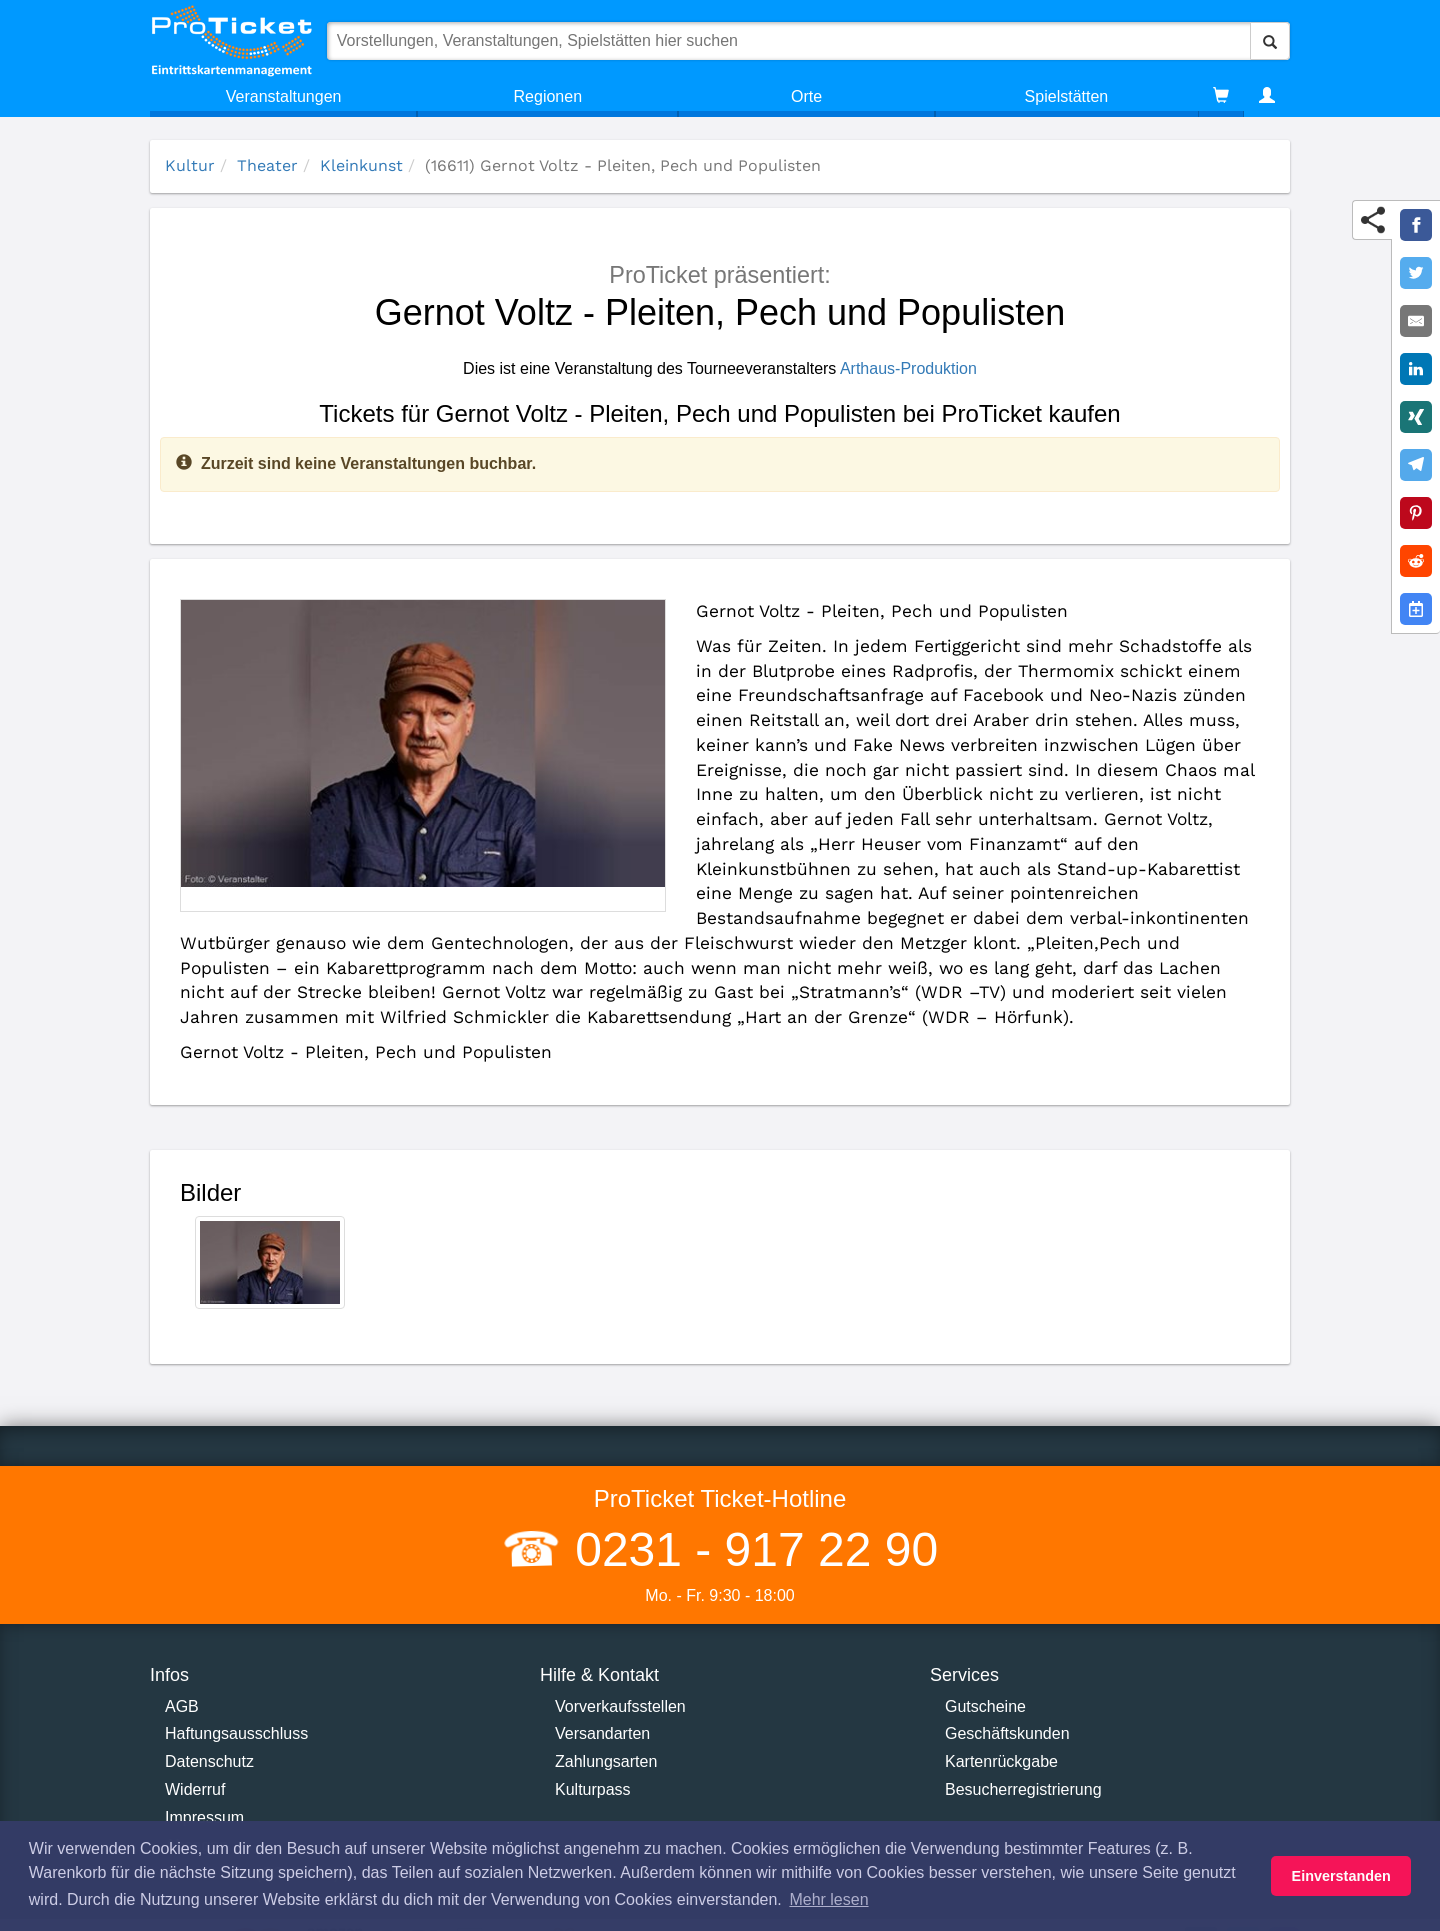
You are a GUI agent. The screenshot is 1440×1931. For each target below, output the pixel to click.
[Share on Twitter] (1416, 273)
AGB (182, 1706)
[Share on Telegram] (1416, 465)
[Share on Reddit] (1416, 561)
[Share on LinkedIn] (1416, 369)
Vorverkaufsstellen (620, 1706)
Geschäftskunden (1007, 1733)
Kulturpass (593, 1789)
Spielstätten (1067, 96)
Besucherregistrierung (1023, 1789)
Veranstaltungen (284, 96)
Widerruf (195, 1789)
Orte (806, 96)
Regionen (548, 96)
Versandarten (602, 1733)
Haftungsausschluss (236, 1733)
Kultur (190, 165)
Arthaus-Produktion (908, 368)
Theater (267, 165)
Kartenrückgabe (1001, 1761)
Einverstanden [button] (1341, 1876)
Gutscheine (985, 1706)
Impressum (204, 1817)
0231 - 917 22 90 (750, 1549)
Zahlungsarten (606, 1761)
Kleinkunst (361, 165)
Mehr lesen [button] (828, 1899)
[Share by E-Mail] (1416, 321)
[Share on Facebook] (1416, 225)
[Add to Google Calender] (1416, 609)
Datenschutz (209, 1761)
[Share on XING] (1416, 417)
